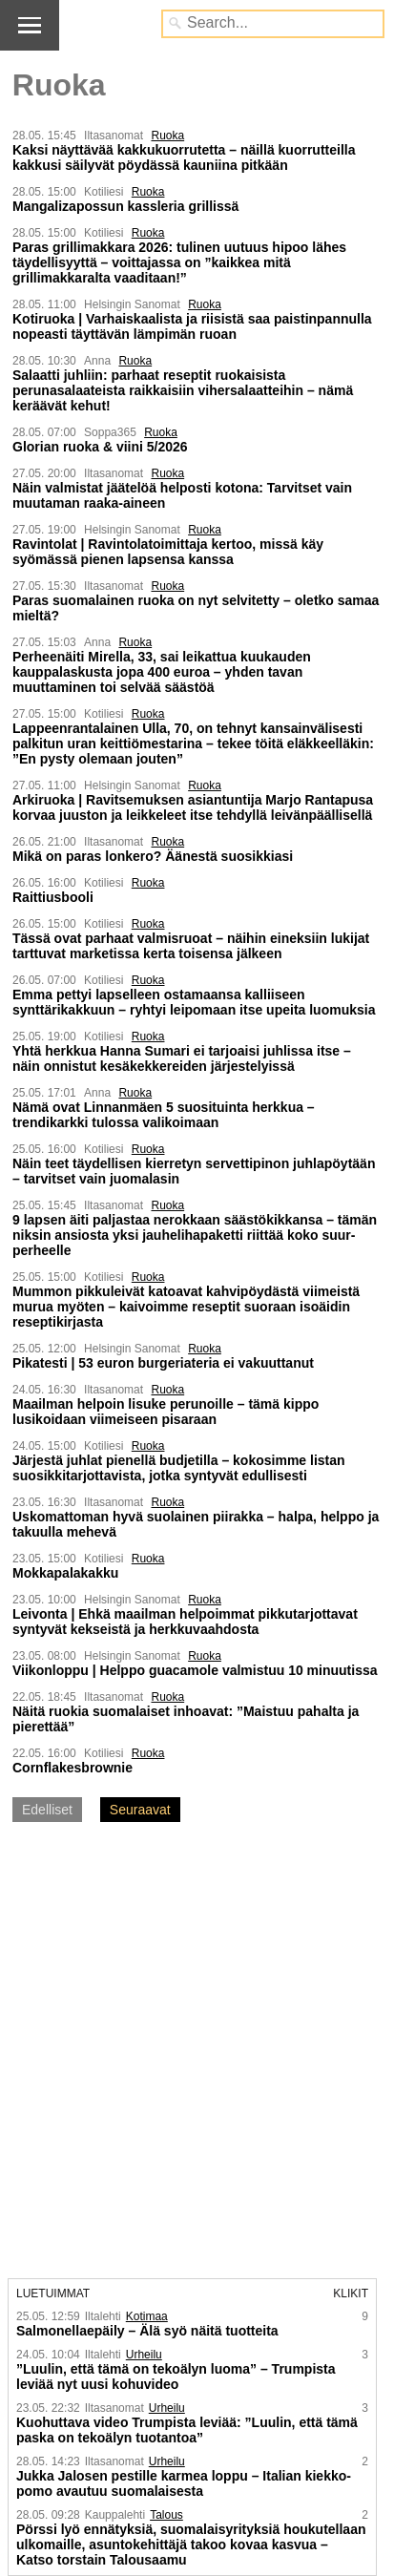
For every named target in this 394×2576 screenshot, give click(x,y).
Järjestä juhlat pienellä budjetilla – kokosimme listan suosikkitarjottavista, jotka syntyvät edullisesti (178, 1468)
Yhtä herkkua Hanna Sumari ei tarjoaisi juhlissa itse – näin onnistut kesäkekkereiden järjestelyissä (181, 1058)
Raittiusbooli (52, 897)
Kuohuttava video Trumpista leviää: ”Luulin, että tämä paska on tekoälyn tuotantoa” (187, 2430)
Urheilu (144, 2354)
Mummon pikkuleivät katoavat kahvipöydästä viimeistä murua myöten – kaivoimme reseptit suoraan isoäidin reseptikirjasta (186, 1307)
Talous (166, 2515)
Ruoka (167, 135)
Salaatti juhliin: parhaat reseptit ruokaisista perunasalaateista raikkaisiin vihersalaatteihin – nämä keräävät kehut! (182, 390)
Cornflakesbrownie (72, 1767)
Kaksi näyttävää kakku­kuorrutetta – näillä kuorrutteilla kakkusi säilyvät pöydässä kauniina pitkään (183, 157)
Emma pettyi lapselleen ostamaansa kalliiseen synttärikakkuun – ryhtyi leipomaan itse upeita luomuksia (193, 1002)
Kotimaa (147, 2316)
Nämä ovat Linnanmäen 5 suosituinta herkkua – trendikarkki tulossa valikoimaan (163, 1115)
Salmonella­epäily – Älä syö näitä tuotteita (147, 2330)
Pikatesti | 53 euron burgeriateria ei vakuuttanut (163, 1363)
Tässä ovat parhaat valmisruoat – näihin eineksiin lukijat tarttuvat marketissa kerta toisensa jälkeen (190, 946)
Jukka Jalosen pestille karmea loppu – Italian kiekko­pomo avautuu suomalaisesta (183, 2483)
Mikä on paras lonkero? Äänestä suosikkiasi (152, 856)
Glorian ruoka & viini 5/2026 (100, 446)
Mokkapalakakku (65, 1573)
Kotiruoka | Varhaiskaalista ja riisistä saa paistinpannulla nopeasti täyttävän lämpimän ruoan (192, 326)
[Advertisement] (197, 2052)
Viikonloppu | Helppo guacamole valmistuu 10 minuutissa (195, 1670)
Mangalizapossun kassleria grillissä (125, 206)
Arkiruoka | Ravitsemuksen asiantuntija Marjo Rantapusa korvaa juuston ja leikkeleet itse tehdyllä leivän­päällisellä (192, 807)
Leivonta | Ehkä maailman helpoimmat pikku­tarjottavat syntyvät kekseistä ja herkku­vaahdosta (185, 1621)
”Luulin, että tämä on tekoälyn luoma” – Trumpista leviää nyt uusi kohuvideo (176, 2376)
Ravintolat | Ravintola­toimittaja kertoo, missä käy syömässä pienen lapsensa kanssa (167, 551)
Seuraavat (140, 1809)
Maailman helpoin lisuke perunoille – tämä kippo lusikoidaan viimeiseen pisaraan (165, 1411)
